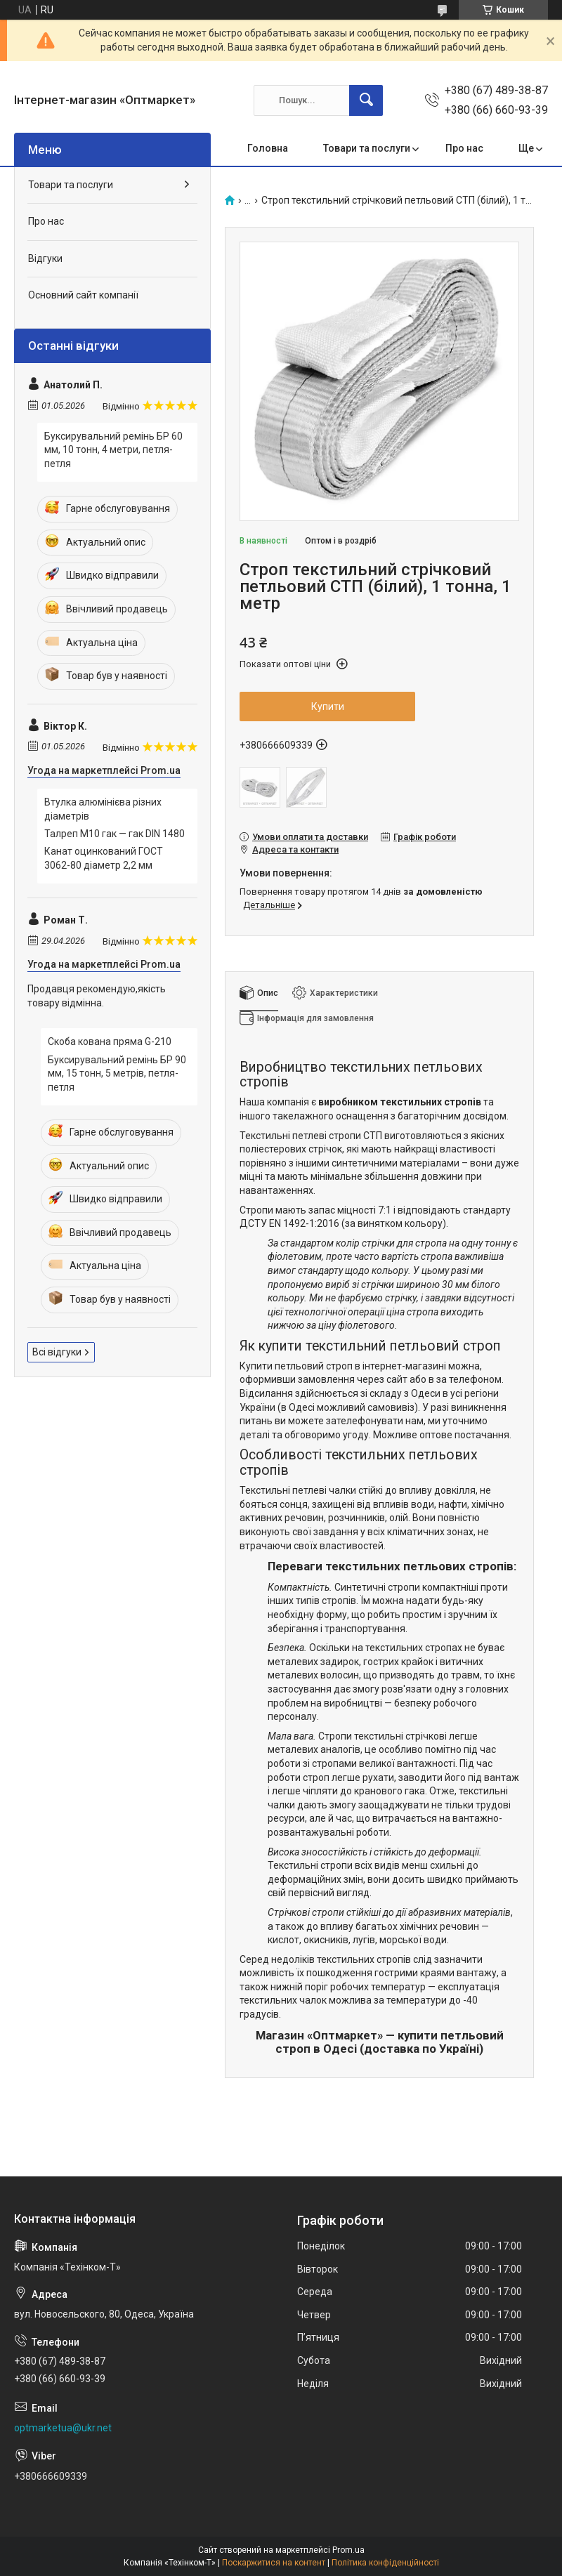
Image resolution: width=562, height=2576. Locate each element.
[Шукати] (366, 100)
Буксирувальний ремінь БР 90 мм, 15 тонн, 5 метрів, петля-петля (117, 1073)
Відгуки (45, 258)
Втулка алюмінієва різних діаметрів (103, 809)
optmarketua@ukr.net (63, 2427)
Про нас (464, 148)
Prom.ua (348, 2550)
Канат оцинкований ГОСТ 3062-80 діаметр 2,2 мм (103, 858)
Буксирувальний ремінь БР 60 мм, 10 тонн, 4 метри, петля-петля (113, 450)
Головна (267, 148)
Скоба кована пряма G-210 (109, 1041)
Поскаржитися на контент (273, 2563)
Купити (327, 706)
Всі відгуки (56, 1352)
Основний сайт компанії (83, 295)
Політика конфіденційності (385, 2563)
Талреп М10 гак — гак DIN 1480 (114, 833)
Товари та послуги (366, 148)
